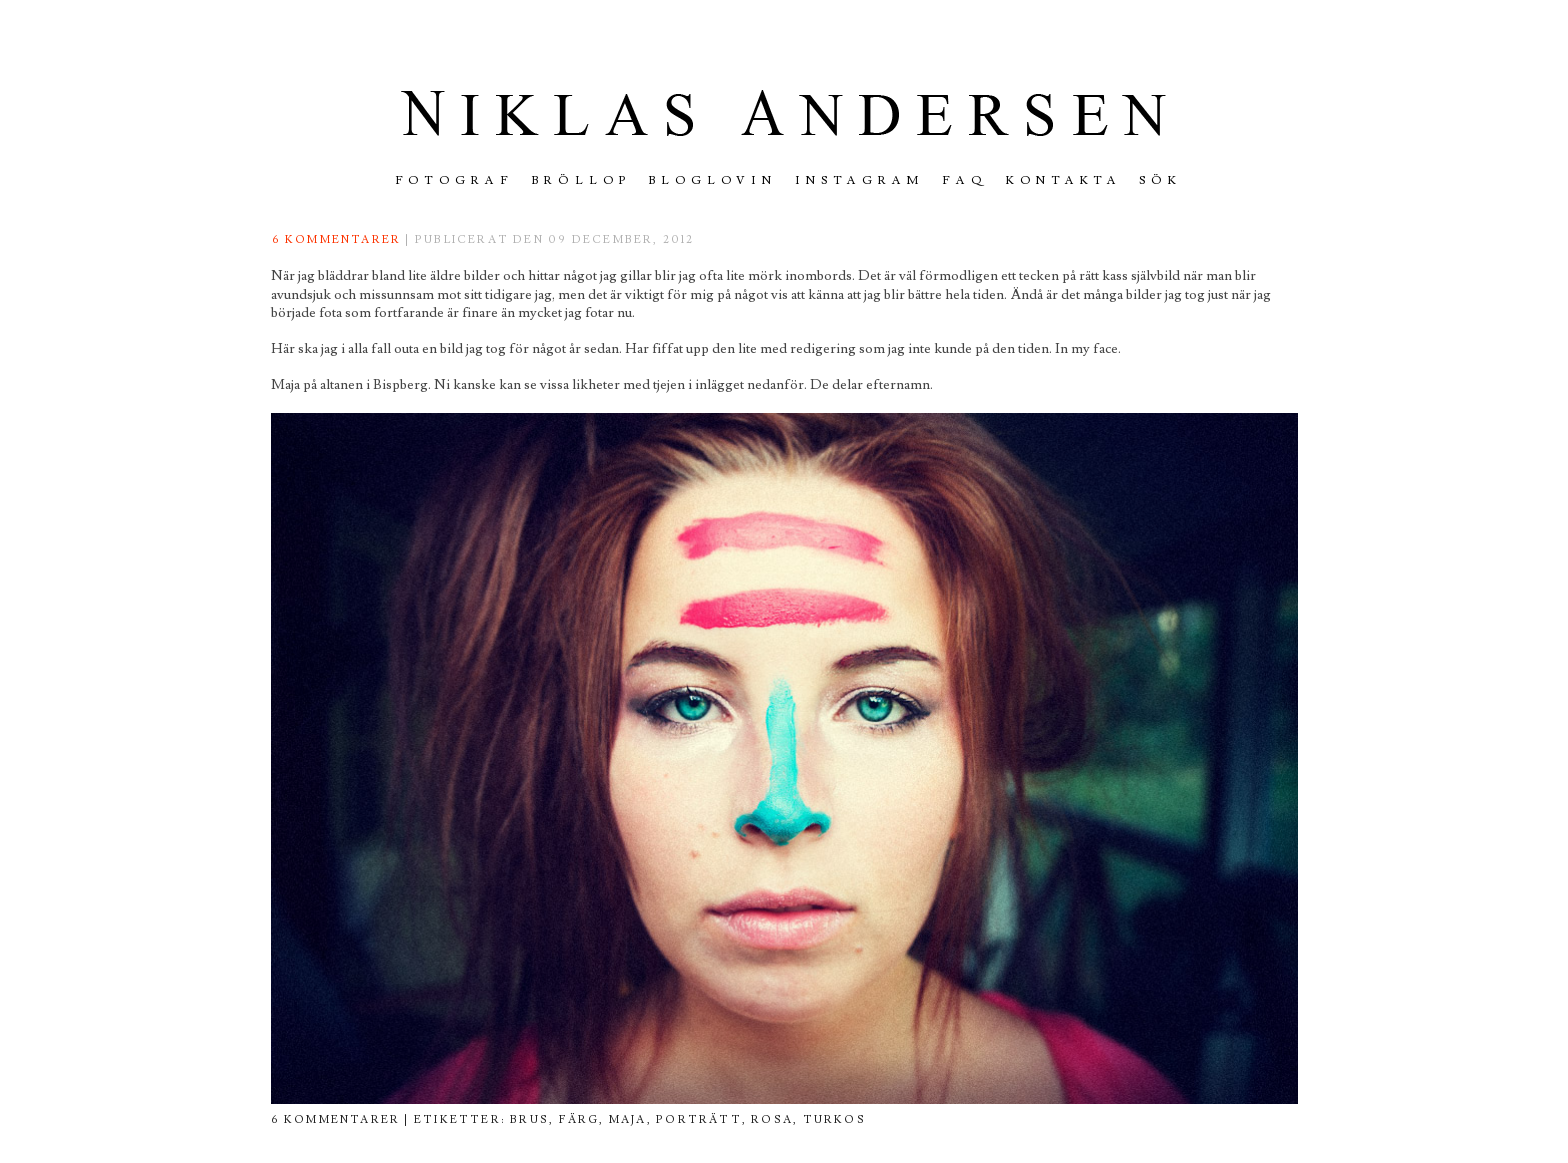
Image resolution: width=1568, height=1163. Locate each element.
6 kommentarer (337, 239)
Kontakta (1064, 180)
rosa (772, 1119)
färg (579, 1119)
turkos (834, 1119)
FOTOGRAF (455, 180)
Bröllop (581, 180)
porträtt (699, 1119)
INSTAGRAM (859, 180)
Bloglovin (713, 180)
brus (529, 1119)
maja (628, 1119)
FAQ (965, 180)
